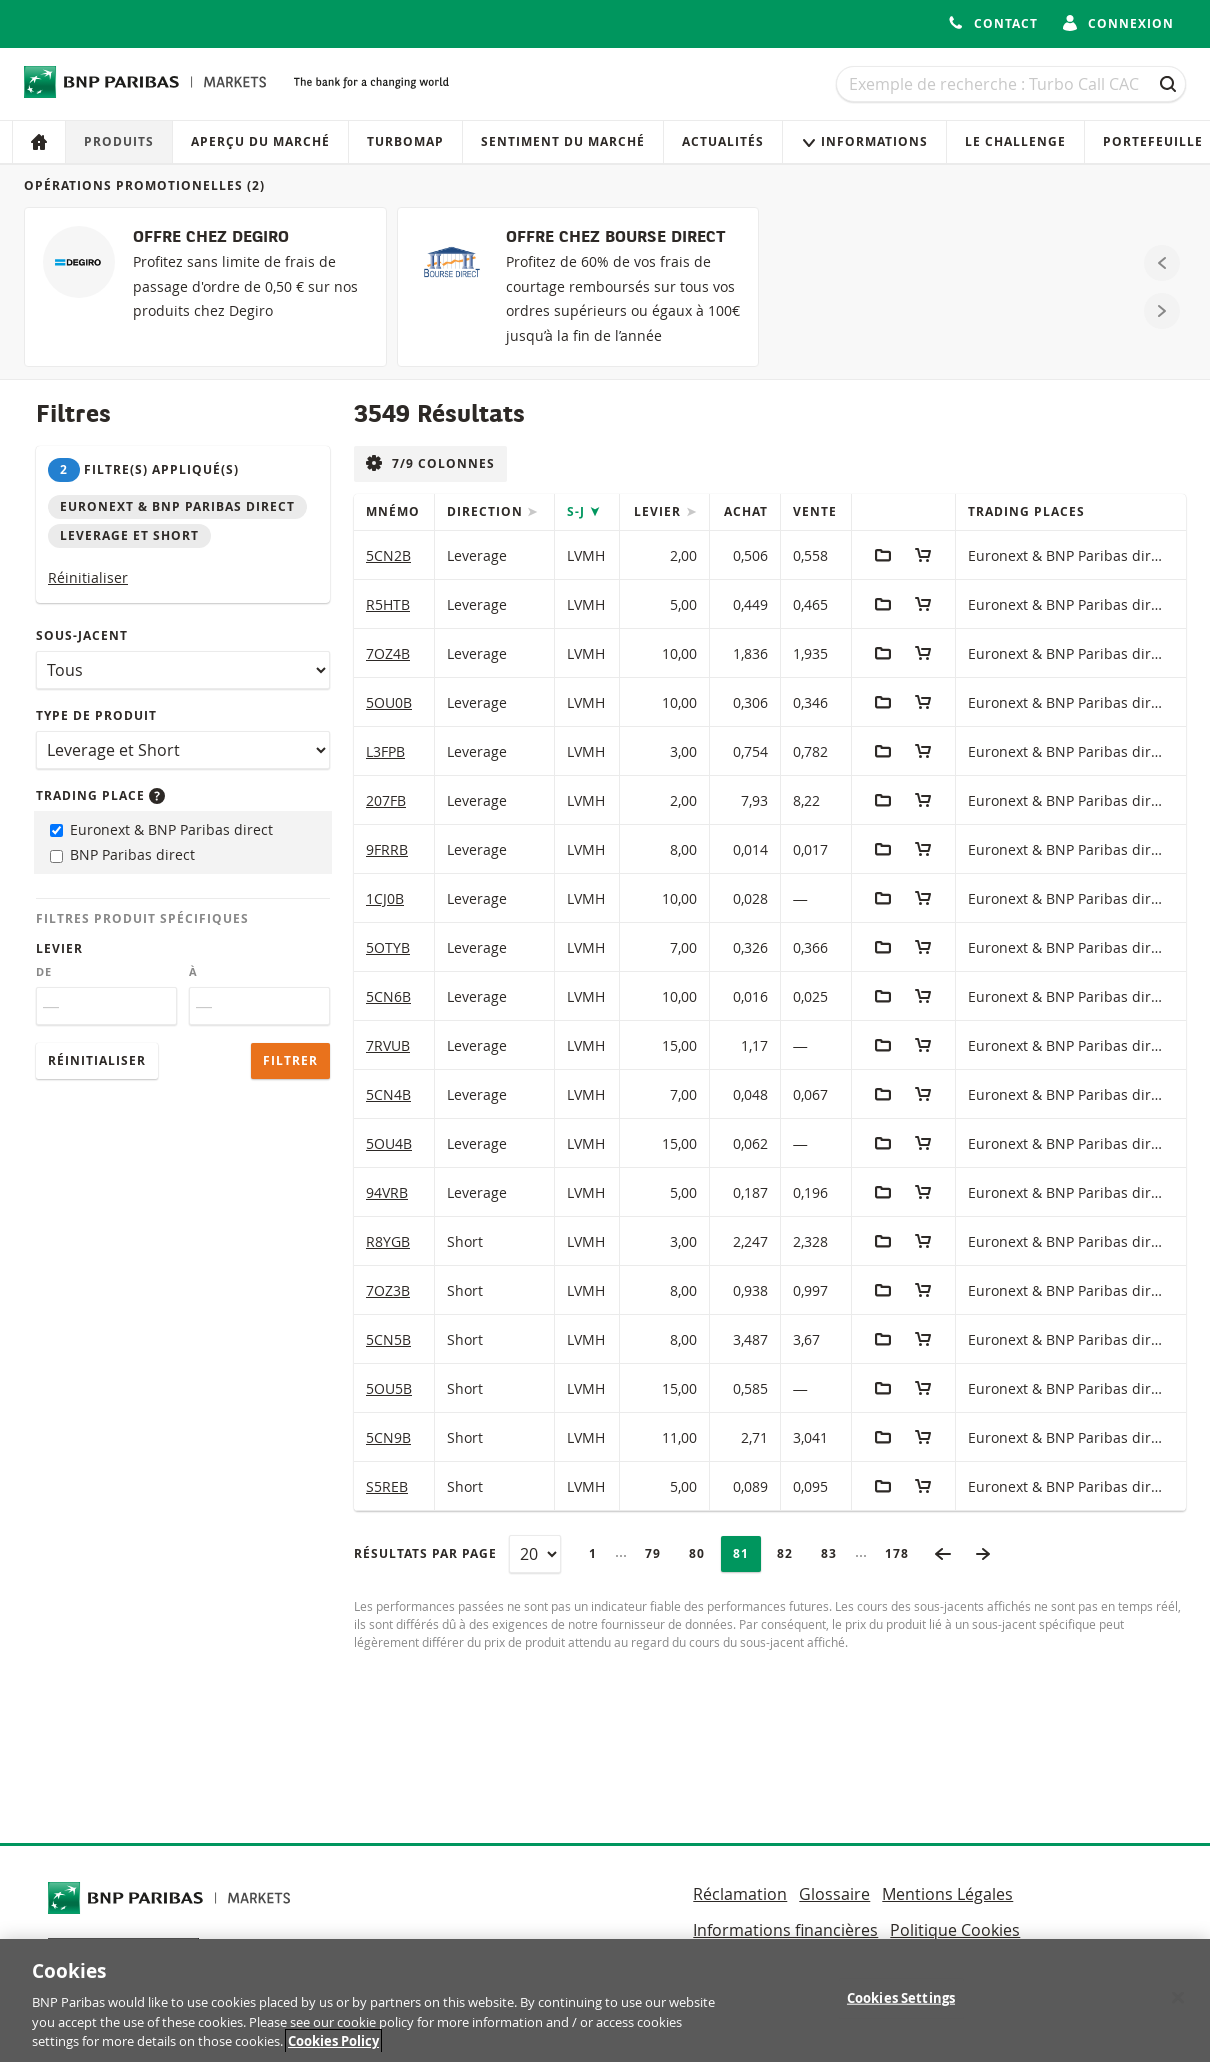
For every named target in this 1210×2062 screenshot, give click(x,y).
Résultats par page (425, 1553)
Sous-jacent (82, 635)
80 (703, 1553)
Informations (864, 141)
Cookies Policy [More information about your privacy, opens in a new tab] (333, 2042)
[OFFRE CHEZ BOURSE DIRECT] (578, 287)
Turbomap (405, 141)
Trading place (100, 795)
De (44, 972)
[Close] (1178, 1998)
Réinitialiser (88, 577)
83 (835, 1553)
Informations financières (785, 1930)
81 (747, 1553)
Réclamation (740, 1894)
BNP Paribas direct (122, 854)
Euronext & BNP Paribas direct (161, 829)
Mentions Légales (947, 1894)
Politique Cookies (955, 1930)
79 (659, 1553)
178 (903, 1553)
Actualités (723, 141)
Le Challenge (1015, 141)
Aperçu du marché (260, 141)
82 (791, 1553)
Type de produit (96, 715)
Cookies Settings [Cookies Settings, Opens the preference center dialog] (901, 1998)
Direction (487, 511)
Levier (59, 948)
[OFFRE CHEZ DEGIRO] (205, 287)
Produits (119, 141)
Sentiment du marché (563, 141)
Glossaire (834, 1894)
